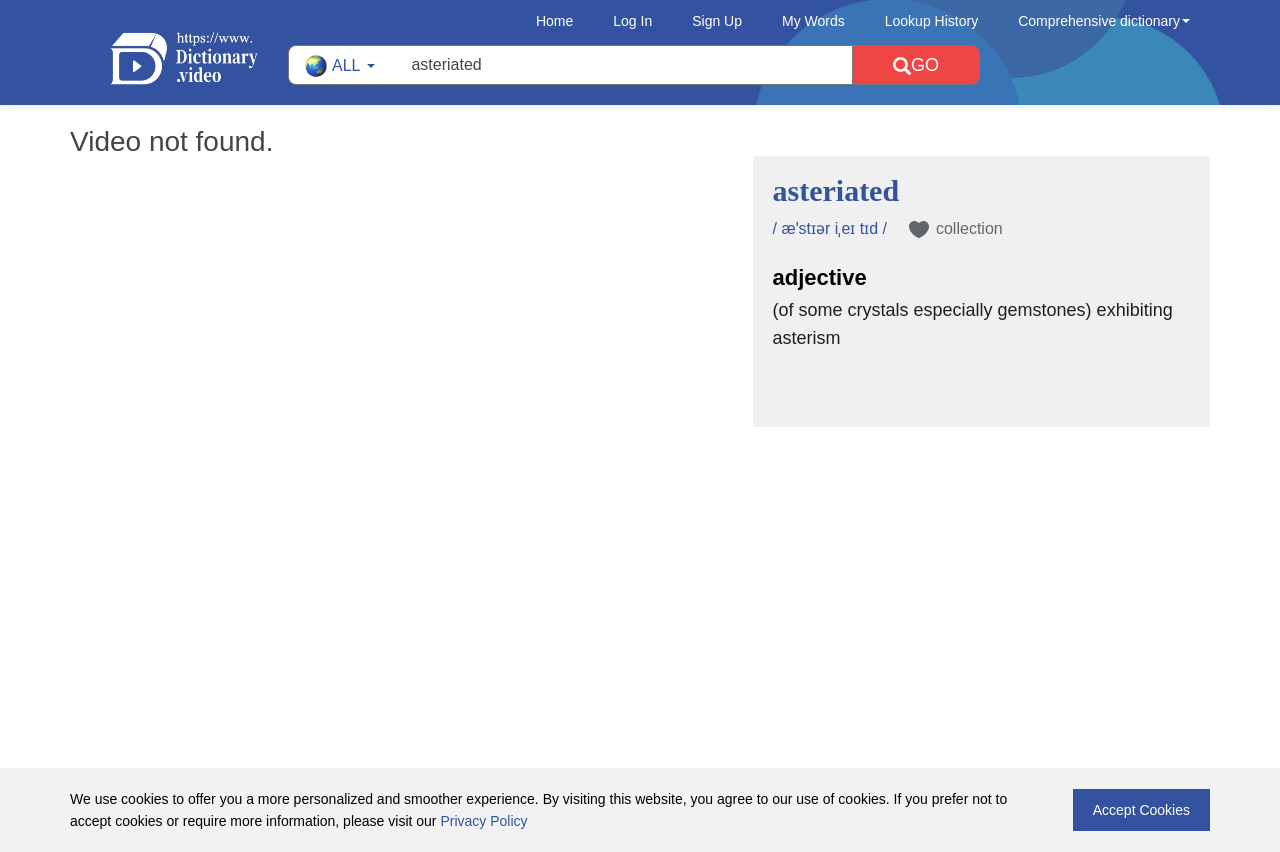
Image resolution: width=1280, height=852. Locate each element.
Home (554, 21)
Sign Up (717, 21)
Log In (632, 21)
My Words (813, 21)
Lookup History (931, 21)
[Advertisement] (640, 557)
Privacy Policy (483, 821)
